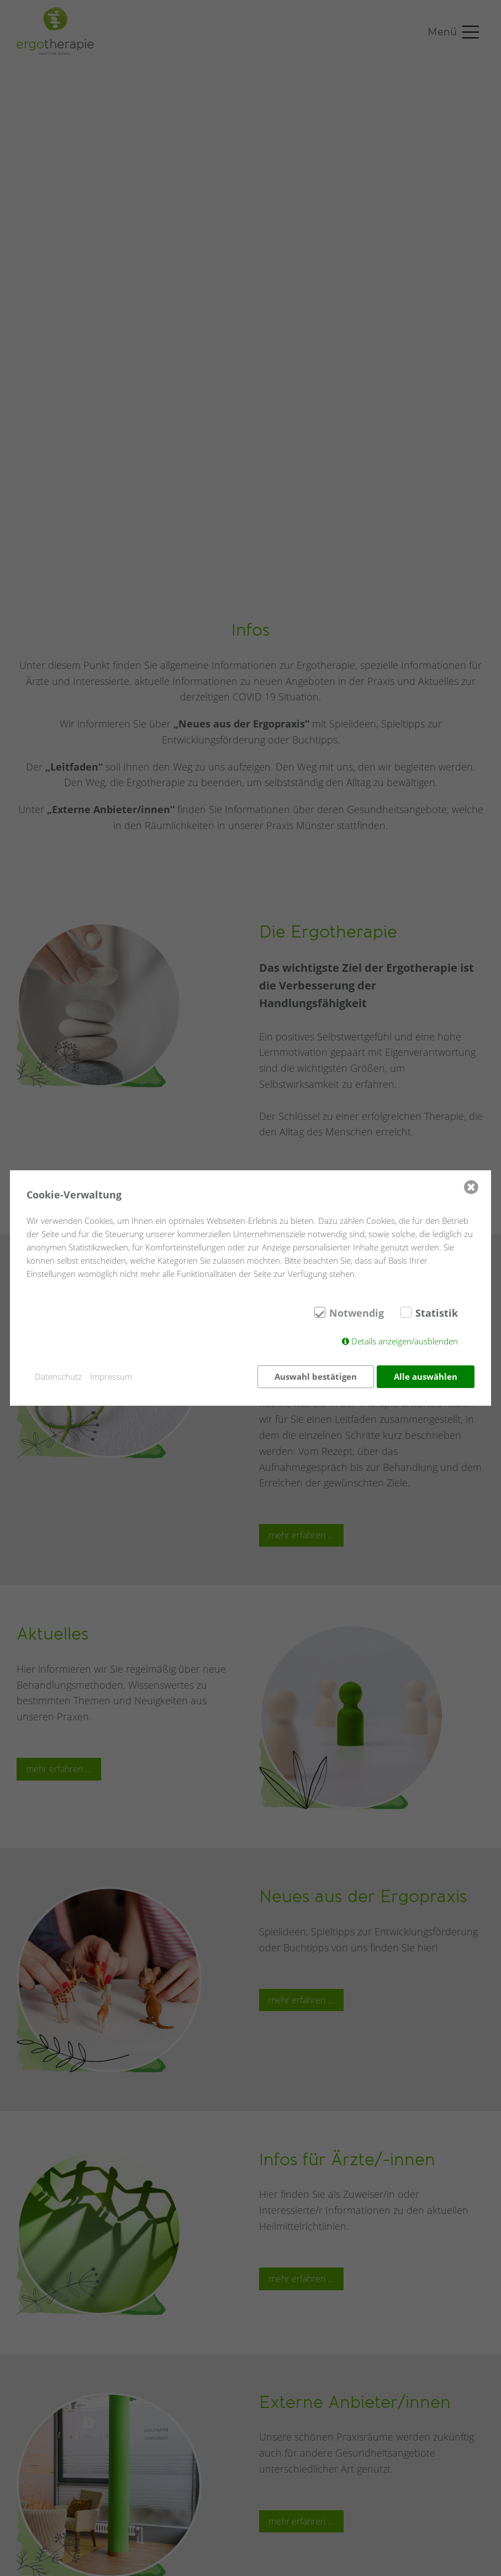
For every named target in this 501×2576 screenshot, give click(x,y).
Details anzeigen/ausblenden (404, 1342)
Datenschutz (58, 1376)
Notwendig (356, 1314)
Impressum (111, 1376)
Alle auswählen (425, 1376)
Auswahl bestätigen (314, 1376)
